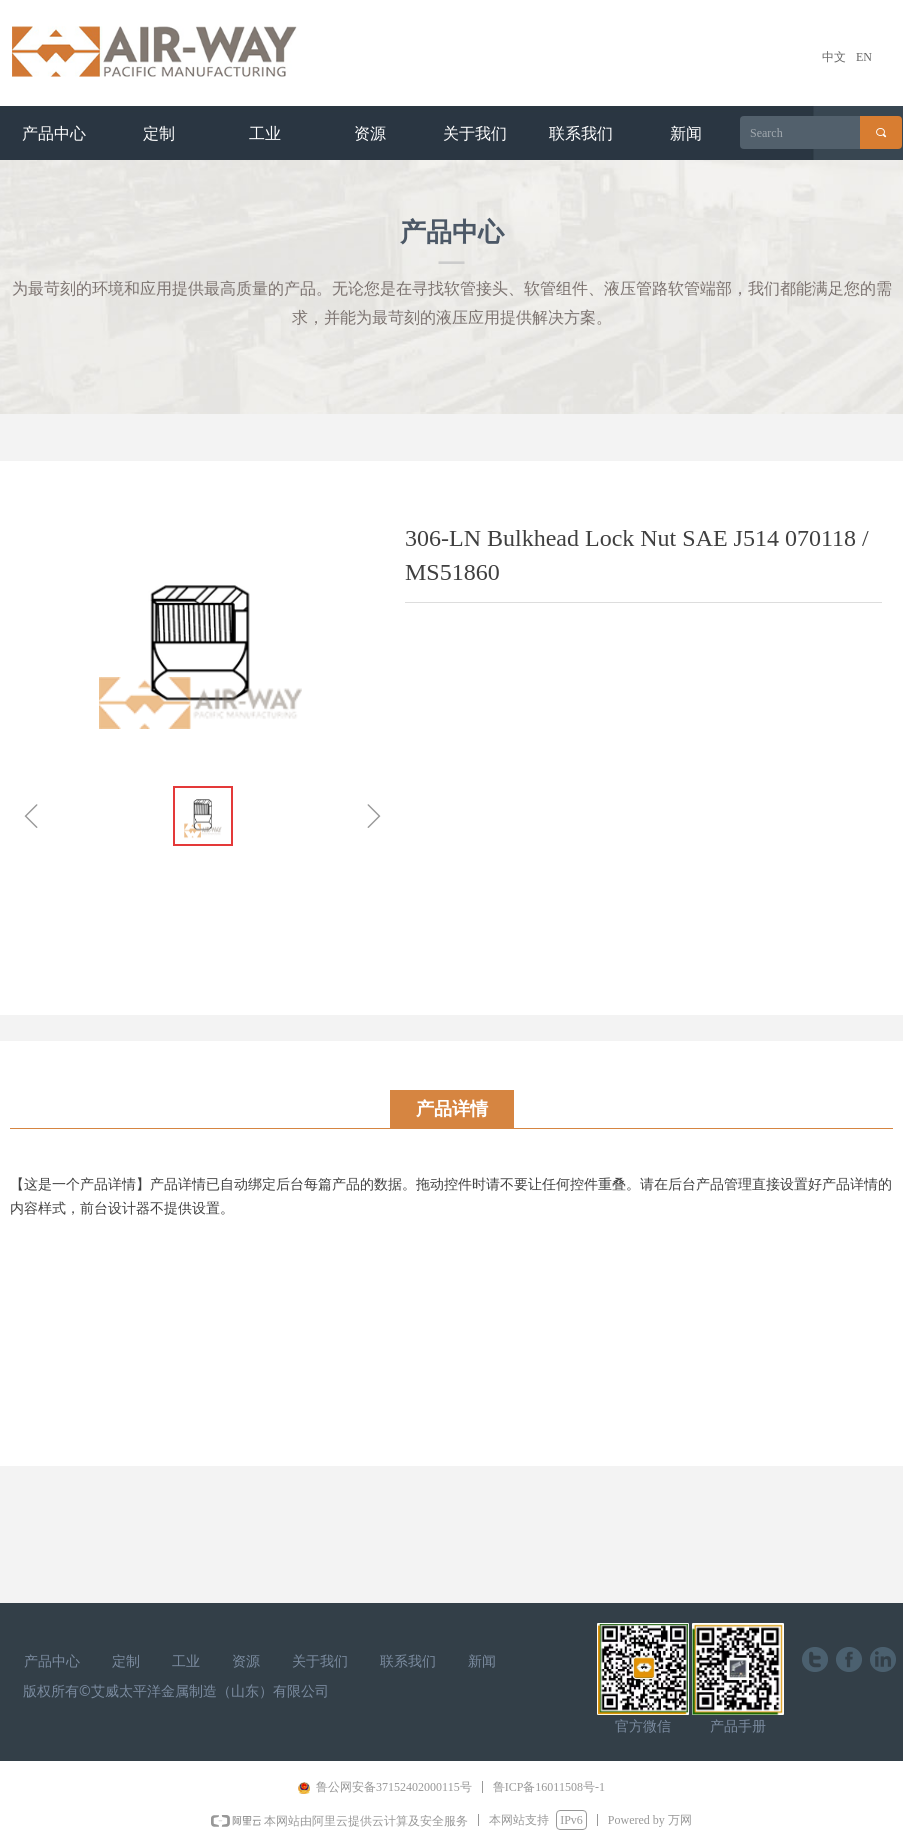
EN (864, 57)
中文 (834, 57)
